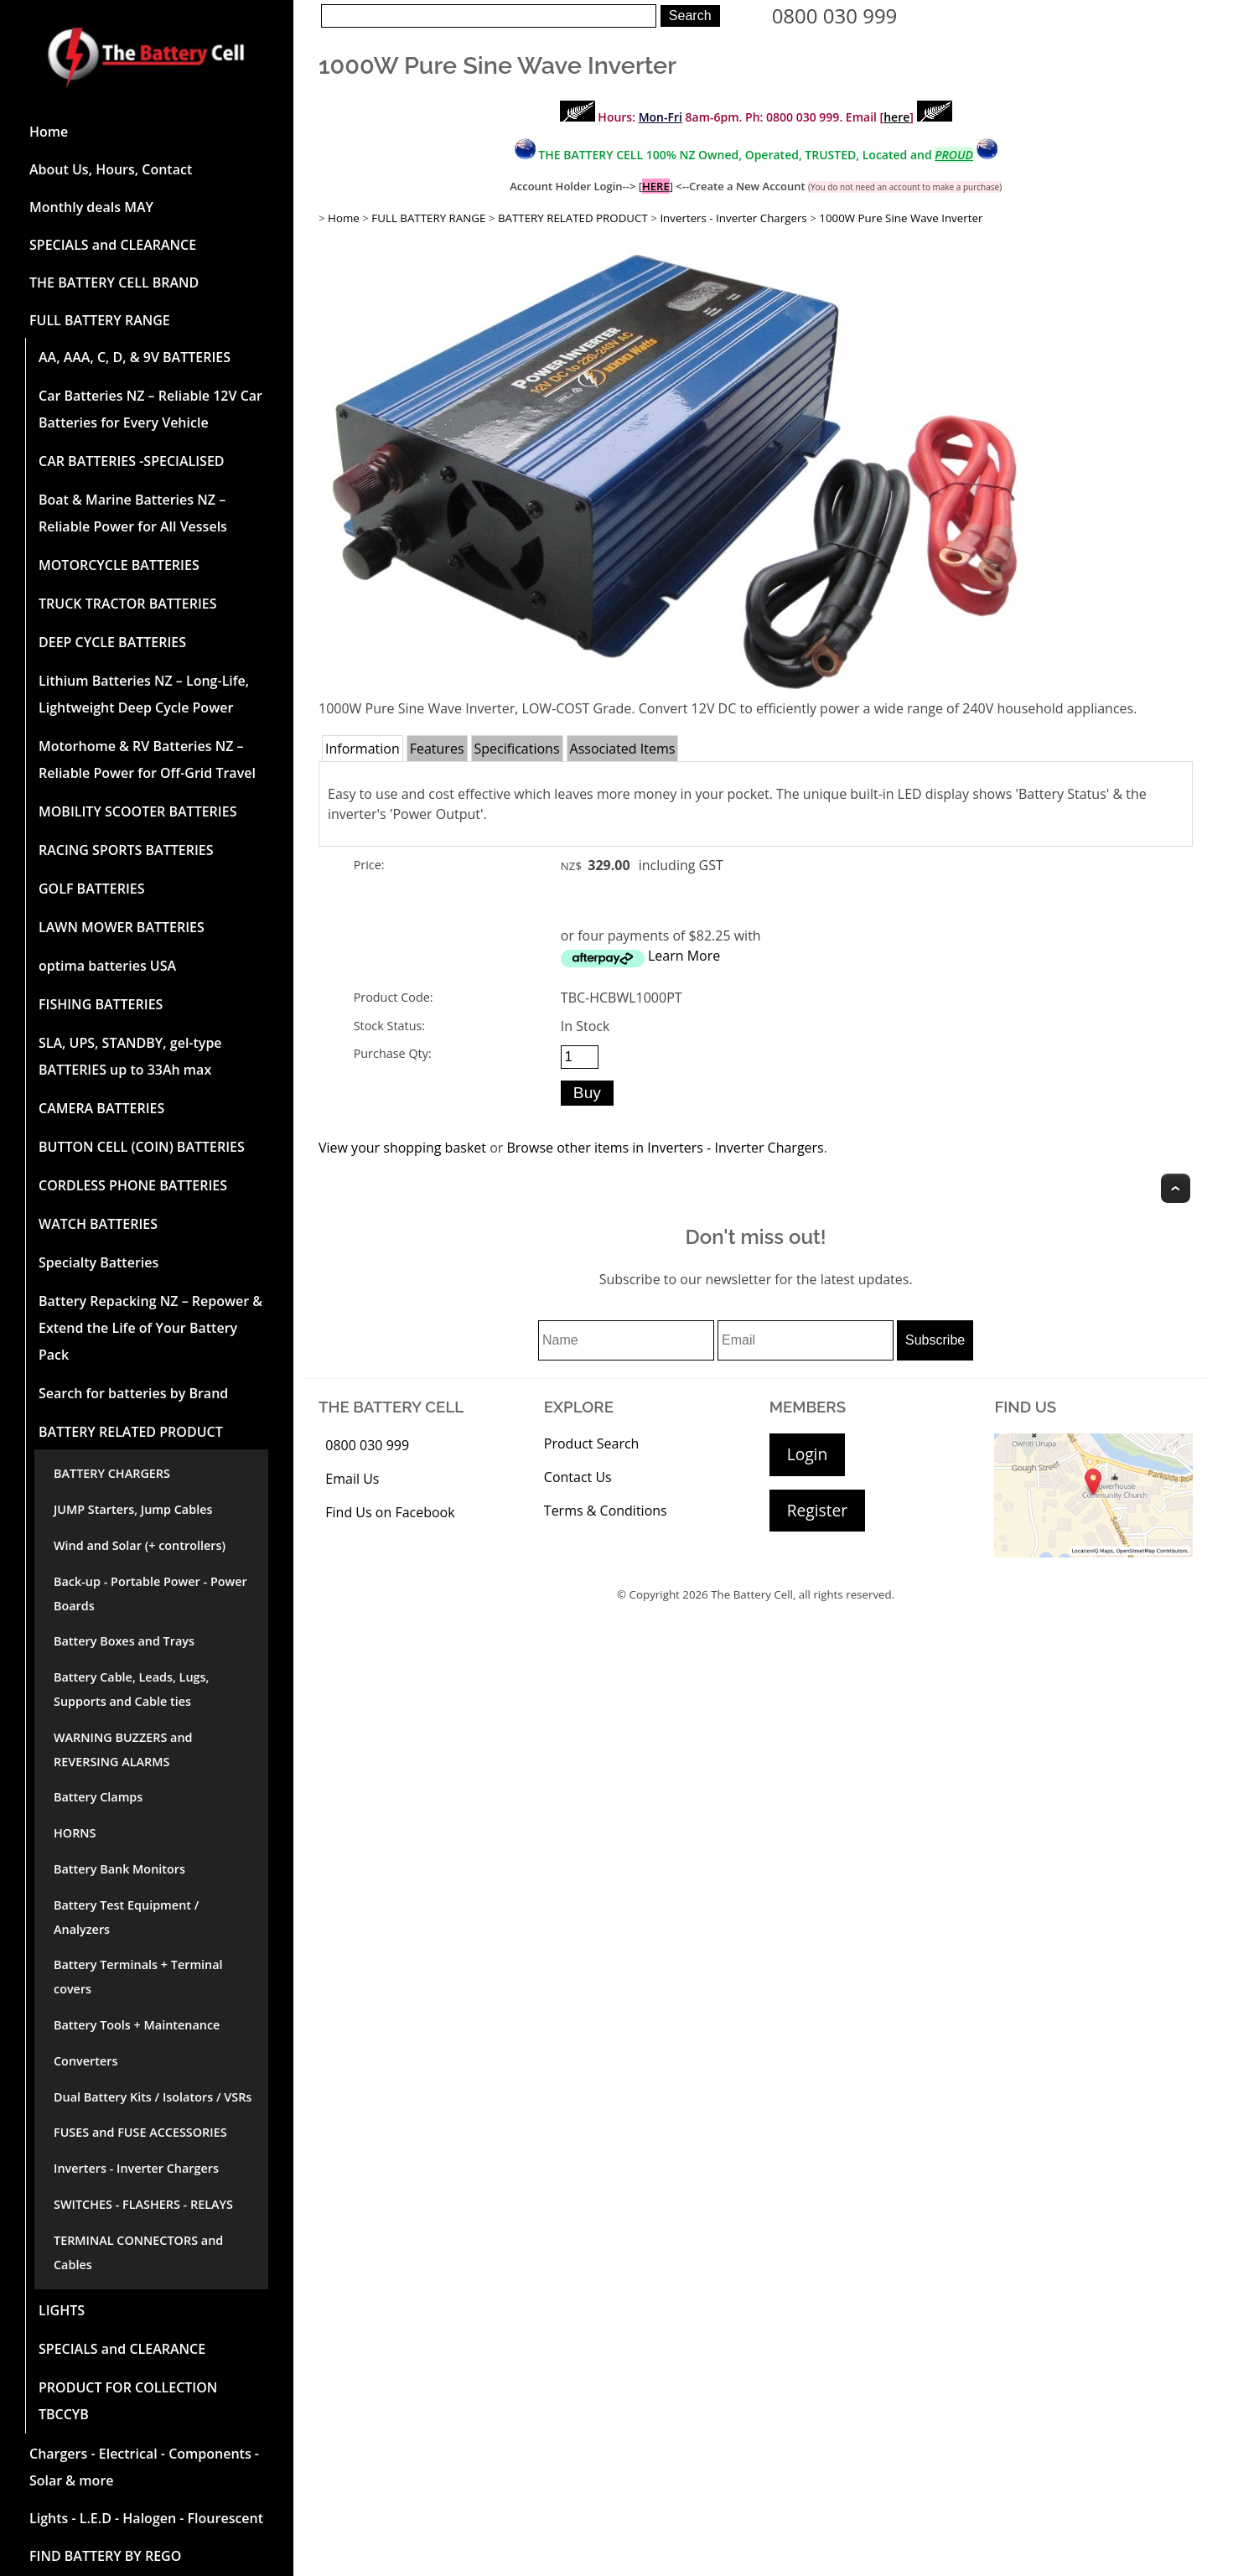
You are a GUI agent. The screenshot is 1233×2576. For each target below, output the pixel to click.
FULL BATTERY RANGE (99, 320)
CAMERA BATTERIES (101, 1108)
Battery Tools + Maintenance (137, 2025)
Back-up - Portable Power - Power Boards (150, 1593)
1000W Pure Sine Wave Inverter (900, 217)
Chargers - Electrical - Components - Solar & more (144, 2467)
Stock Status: (389, 1026)
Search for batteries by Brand (133, 1393)
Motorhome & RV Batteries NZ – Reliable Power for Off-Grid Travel (147, 759)
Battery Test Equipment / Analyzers (126, 1917)
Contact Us (578, 1477)
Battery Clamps (98, 1797)
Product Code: (393, 997)
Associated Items (623, 748)
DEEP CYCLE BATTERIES (112, 642)
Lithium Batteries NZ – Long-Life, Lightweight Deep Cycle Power (144, 694)
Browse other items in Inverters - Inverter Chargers (664, 1147)
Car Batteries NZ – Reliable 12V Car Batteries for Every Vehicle (150, 409)
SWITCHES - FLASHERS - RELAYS (143, 2204)
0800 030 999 (835, 15)
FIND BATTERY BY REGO (105, 2556)
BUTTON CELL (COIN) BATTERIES (142, 1147)
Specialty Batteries (98, 1262)
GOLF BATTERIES (92, 888)
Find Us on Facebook (389, 1512)
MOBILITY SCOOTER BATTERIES (137, 811)
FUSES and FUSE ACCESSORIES (140, 2132)
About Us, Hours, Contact (110, 169)
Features (437, 748)
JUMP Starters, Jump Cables (133, 1509)
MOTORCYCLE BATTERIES (119, 565)
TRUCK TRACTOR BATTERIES (128, 603)
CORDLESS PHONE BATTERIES (133, 1185)
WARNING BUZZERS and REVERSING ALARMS (123, 1749)
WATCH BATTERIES (98, 1224)
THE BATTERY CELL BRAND (114, 282)
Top (1175, 1188)
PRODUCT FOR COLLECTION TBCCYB (128, 2400)
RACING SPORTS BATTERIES (126, 850)
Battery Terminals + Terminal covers (138, 1977)
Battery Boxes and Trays (124, 1641)
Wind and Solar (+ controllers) (139, 1545)
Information (362, 748)
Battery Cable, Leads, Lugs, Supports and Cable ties (131, 1689)
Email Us (352, 1478)
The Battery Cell (752, 1594)
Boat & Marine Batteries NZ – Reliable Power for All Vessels (133, 513)
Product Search (592, 1443)
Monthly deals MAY (91, 207)
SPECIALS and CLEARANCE (112, 245)
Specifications (517, 748)
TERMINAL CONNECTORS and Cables (138, 2252)
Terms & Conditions (605, 1510)
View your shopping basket (402, 1147)
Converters (85, 2061)
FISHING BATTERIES (101, 1004)
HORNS (75, 1833)
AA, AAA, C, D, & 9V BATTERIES (135, 357)
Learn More (684, 955)
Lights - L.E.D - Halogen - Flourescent (146, 2518)
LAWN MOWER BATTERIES (122, 927)
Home (48, 131)
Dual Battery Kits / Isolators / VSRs (152, 2097)
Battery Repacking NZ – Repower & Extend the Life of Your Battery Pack (150, 1328)
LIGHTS (62, 2310)
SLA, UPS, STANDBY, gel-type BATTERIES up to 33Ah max (130, 1056)
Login (807, 1454)
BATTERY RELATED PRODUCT (131, 1432)
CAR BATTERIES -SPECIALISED (132, 461)
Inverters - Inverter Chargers (136, 2168)
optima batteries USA (107, 965)
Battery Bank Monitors (119, 1869)
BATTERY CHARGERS (112, 1473)
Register (817, 1510)
